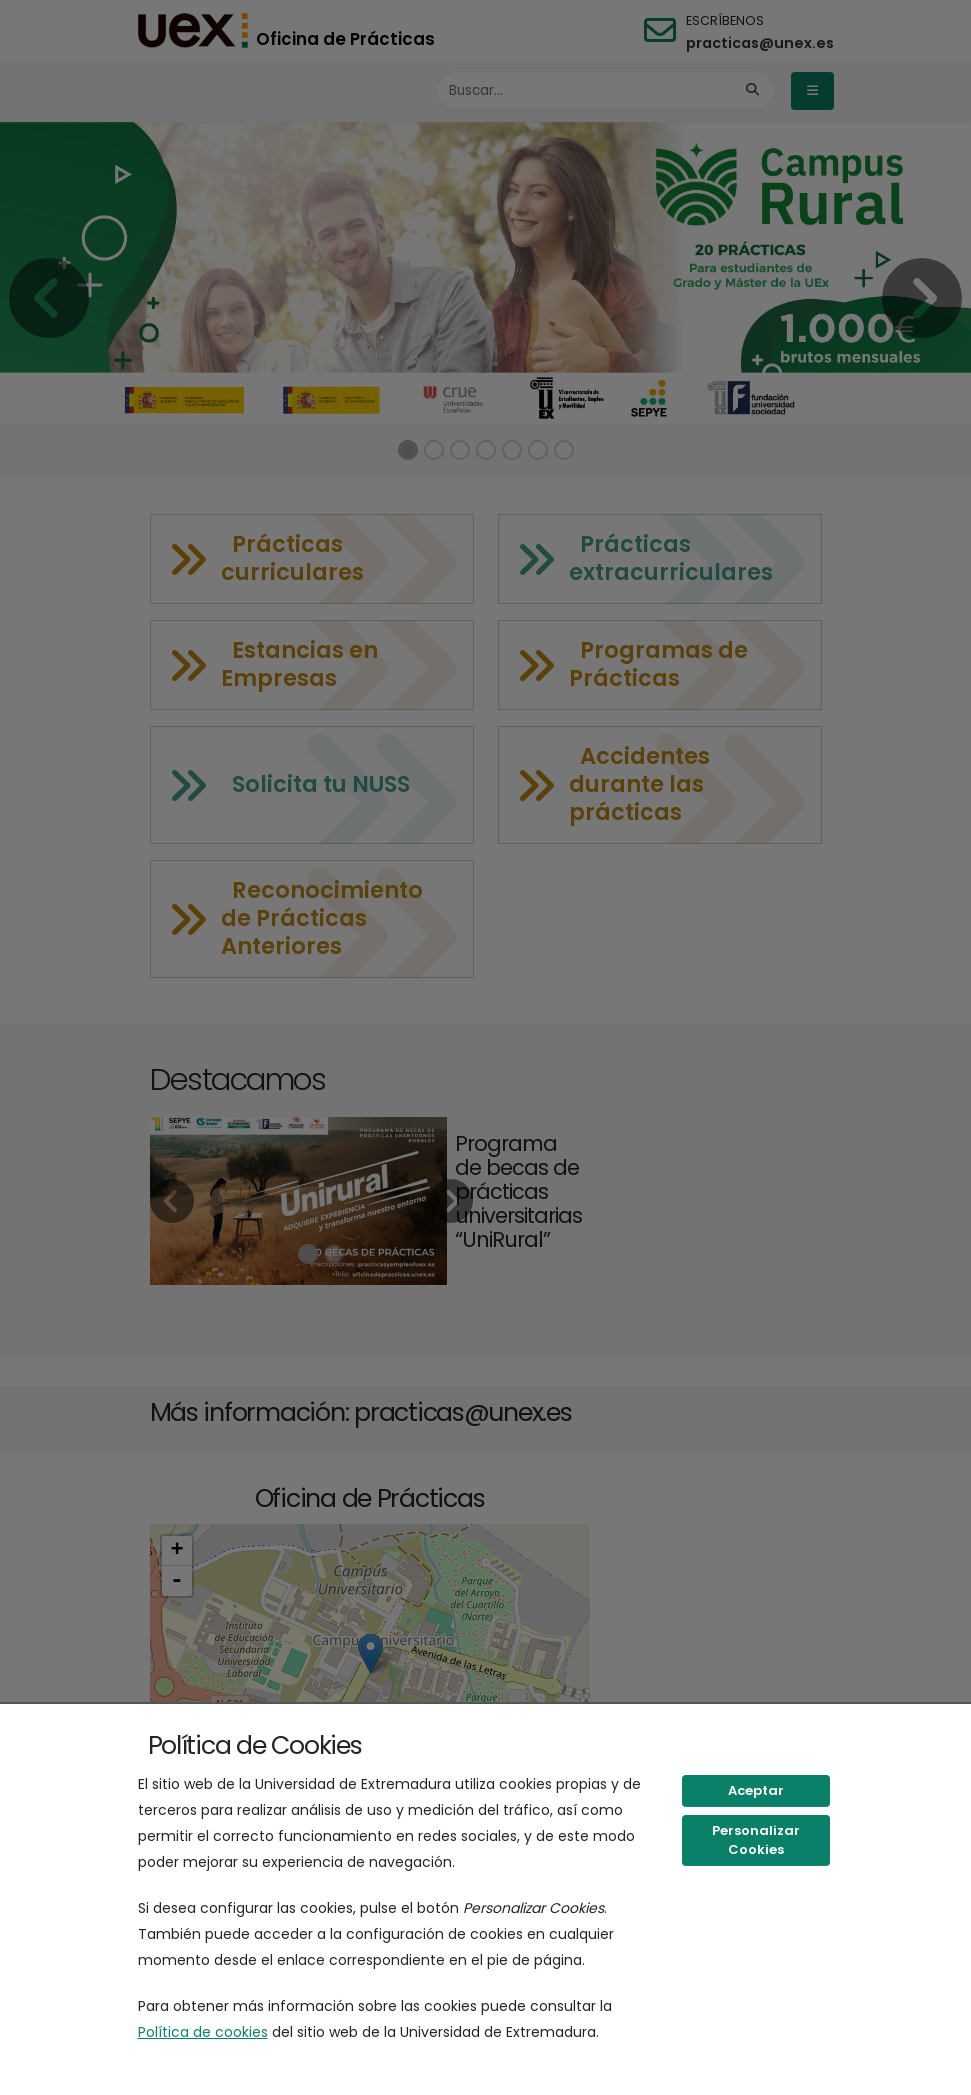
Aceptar (756, 1790)
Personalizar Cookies (756, 1840)
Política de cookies (203, 2032)
